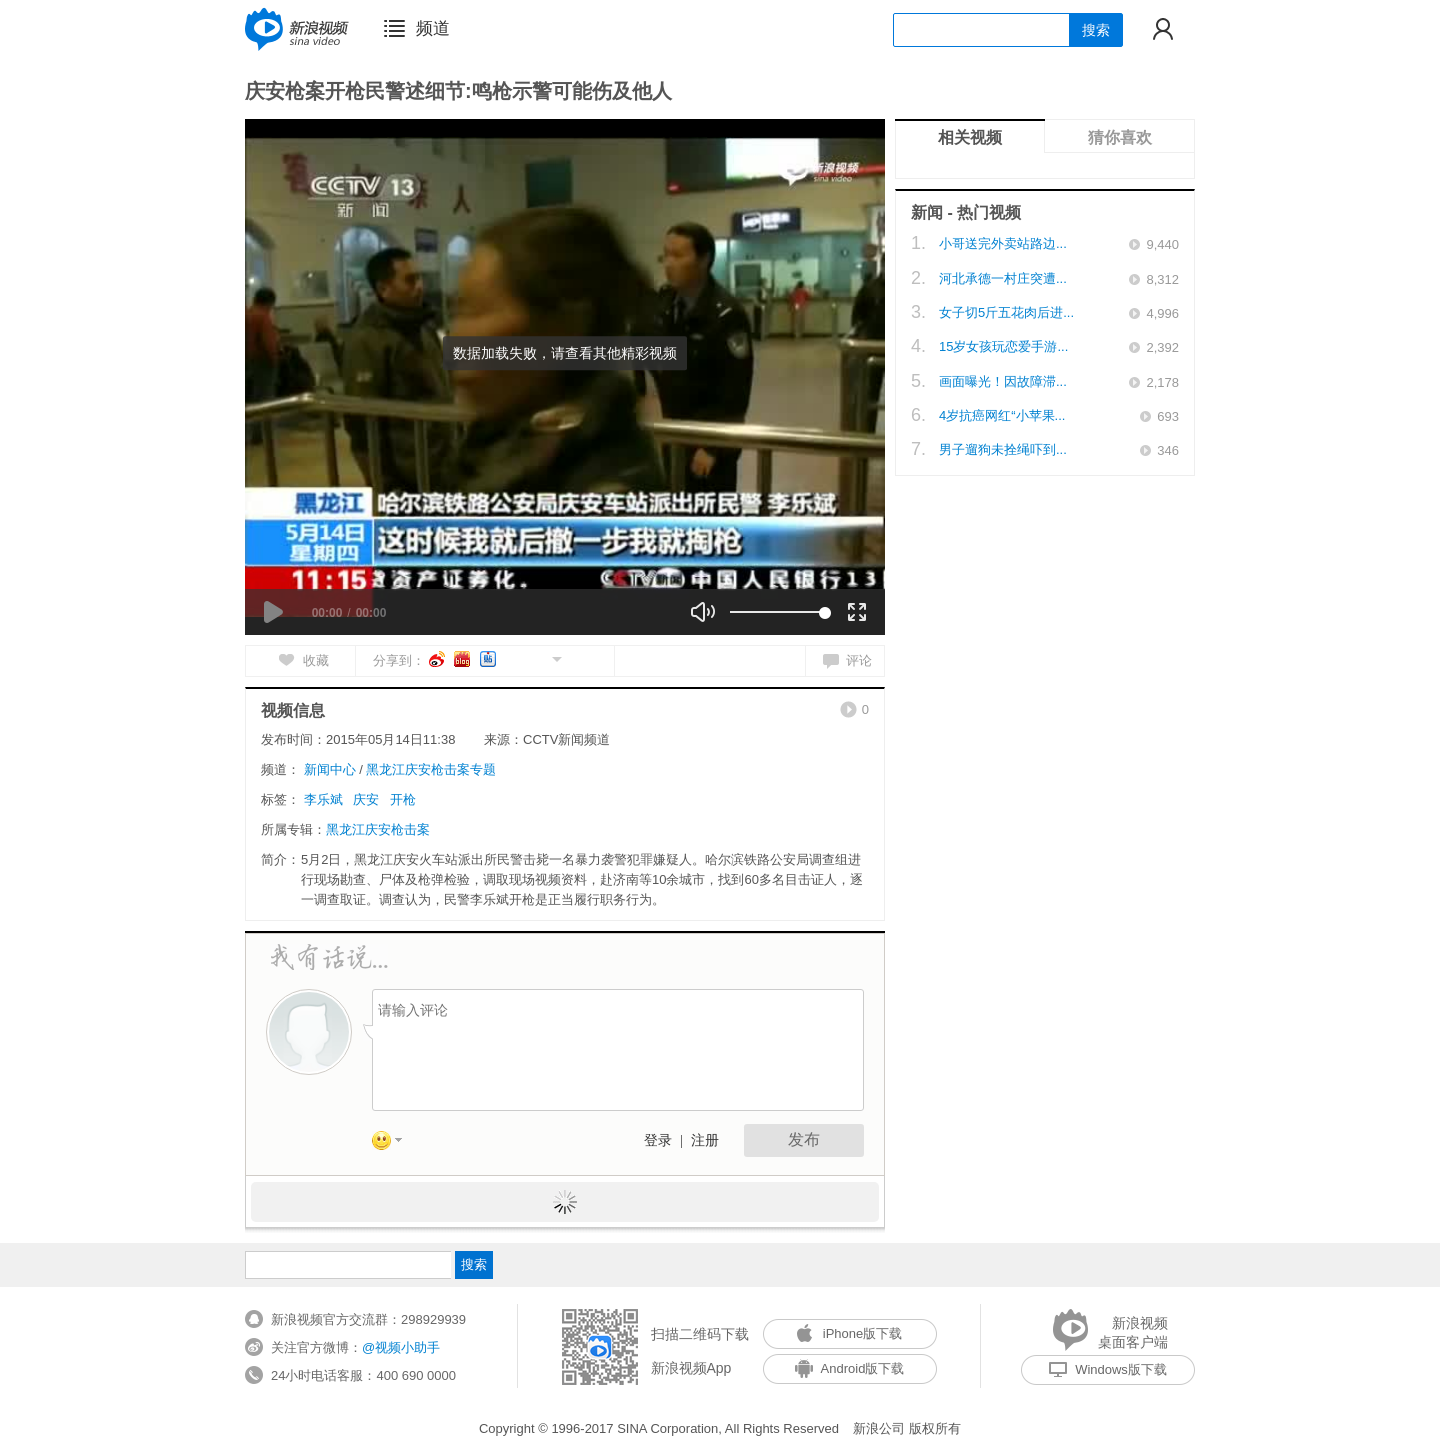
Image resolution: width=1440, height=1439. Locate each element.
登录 (658, 1140)
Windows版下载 (1108, 1369)
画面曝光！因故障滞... (1003, 381)
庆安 (366, 799)
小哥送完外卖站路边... (1003, 243)
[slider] (777, 612)
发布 (804, 1139)
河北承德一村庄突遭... (1003, 278)
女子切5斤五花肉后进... (1006, 312)
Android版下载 (850, 1368)
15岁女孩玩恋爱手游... (1003, 346)
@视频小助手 (401, 1347)
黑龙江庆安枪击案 (378, 829)
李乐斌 (323, 799)
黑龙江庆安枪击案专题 (431, 769)
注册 (705, 1140)
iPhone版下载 (849, 1333)
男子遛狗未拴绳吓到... (1003, 449)
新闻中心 (330, 769)
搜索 (1096, 30)
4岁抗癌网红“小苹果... (1002, 415)
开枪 (403, 799)
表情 (394, 1144)
